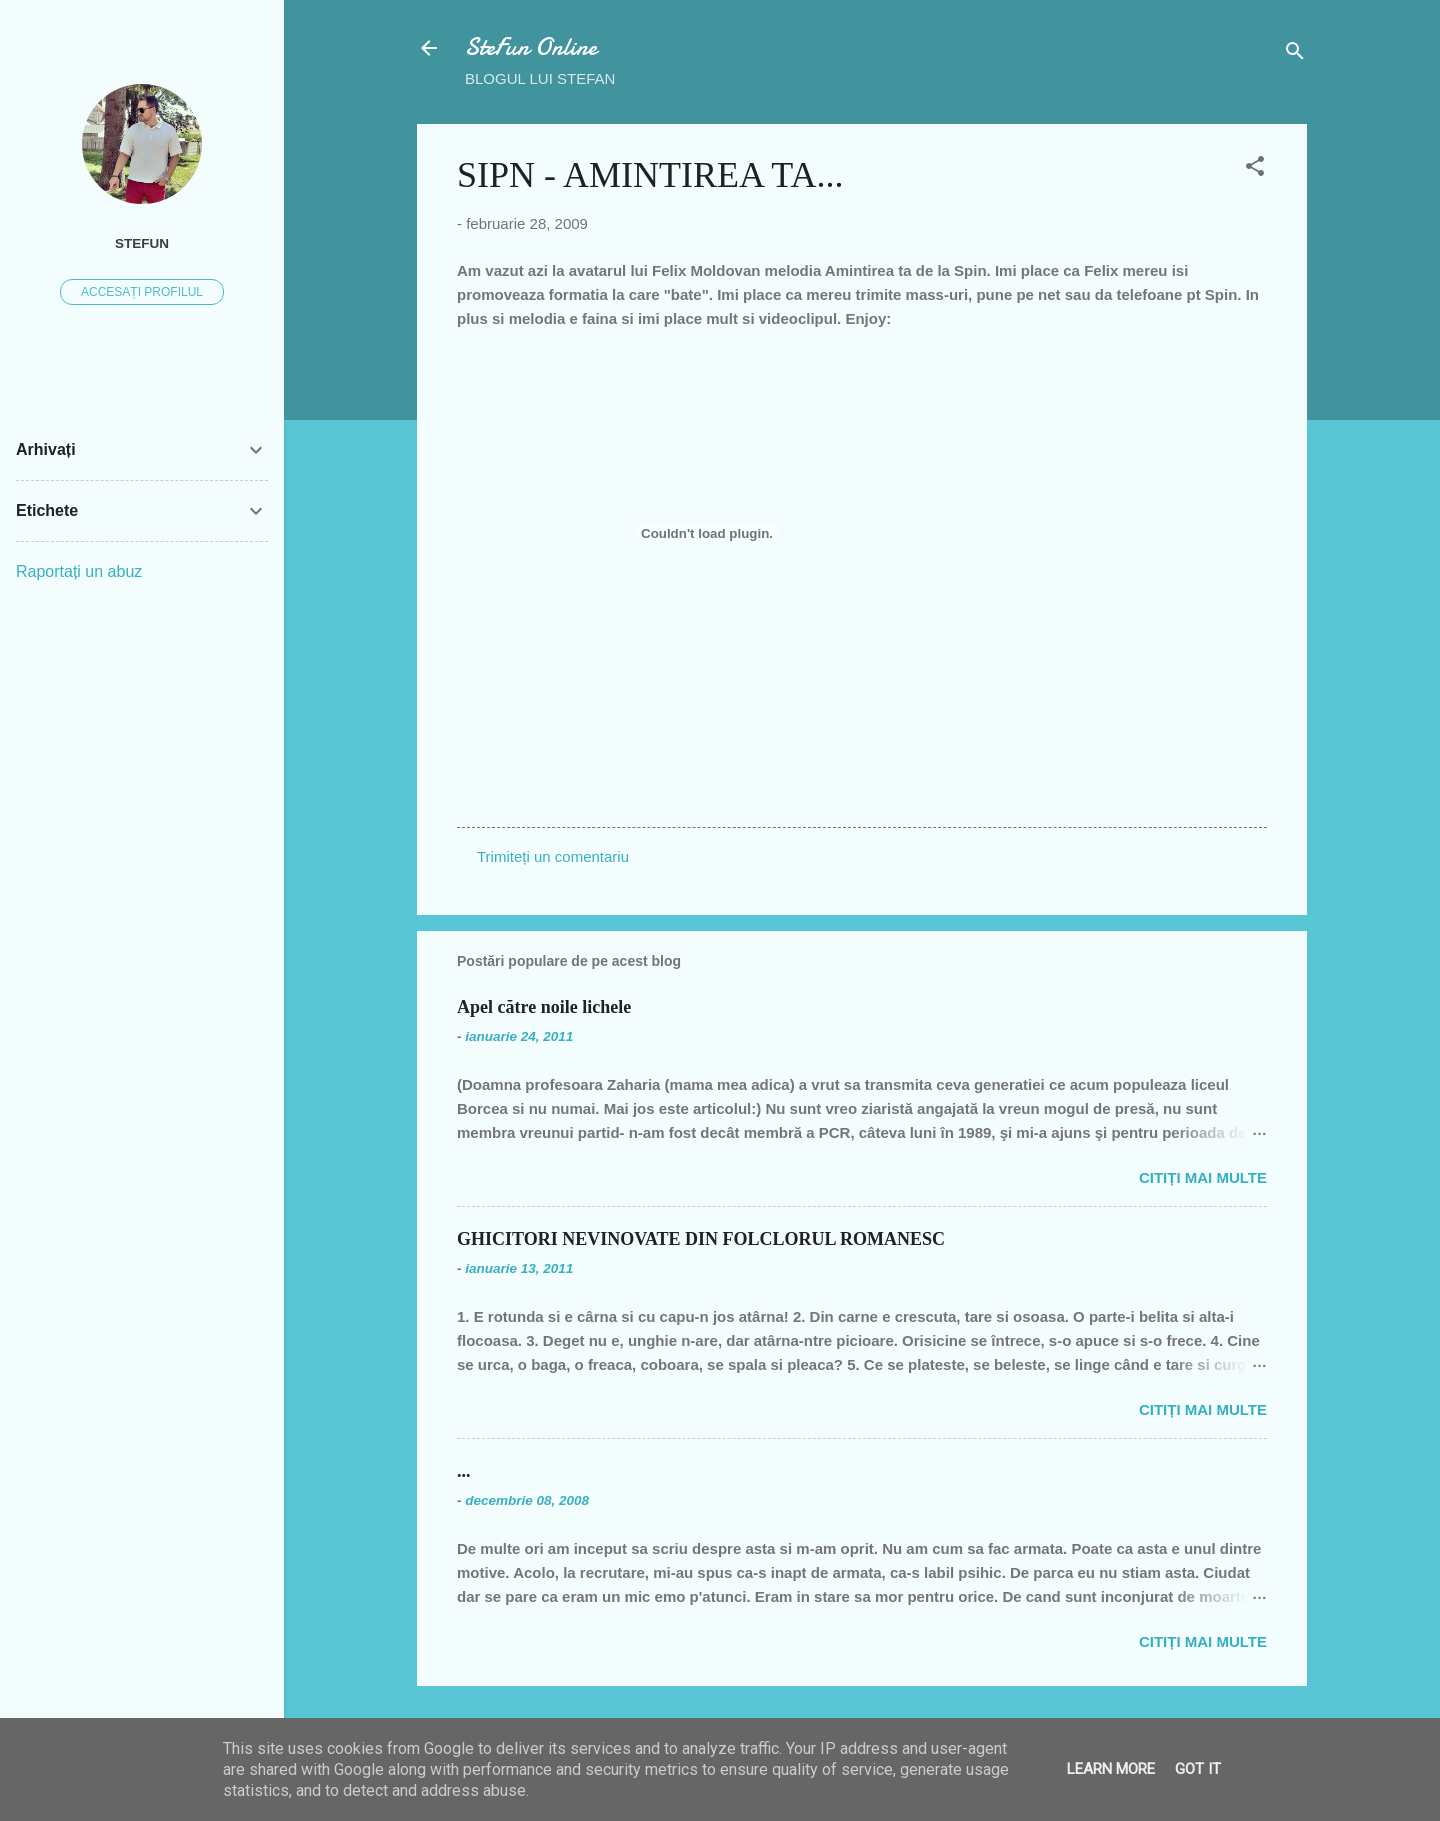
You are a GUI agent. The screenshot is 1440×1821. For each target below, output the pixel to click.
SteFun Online (531, 47)
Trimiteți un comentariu (553, 856)
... (464, 1471)
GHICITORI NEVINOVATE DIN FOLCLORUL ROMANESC (701, 1239)
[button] (1255, 169)
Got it (1198, 1769)
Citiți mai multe (1203, 1177)
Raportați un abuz (79, 571)
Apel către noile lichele (544, 1007)
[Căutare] (1295, 54)
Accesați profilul (142, 292)
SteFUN (142, 243)
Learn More (1111, 1769)
